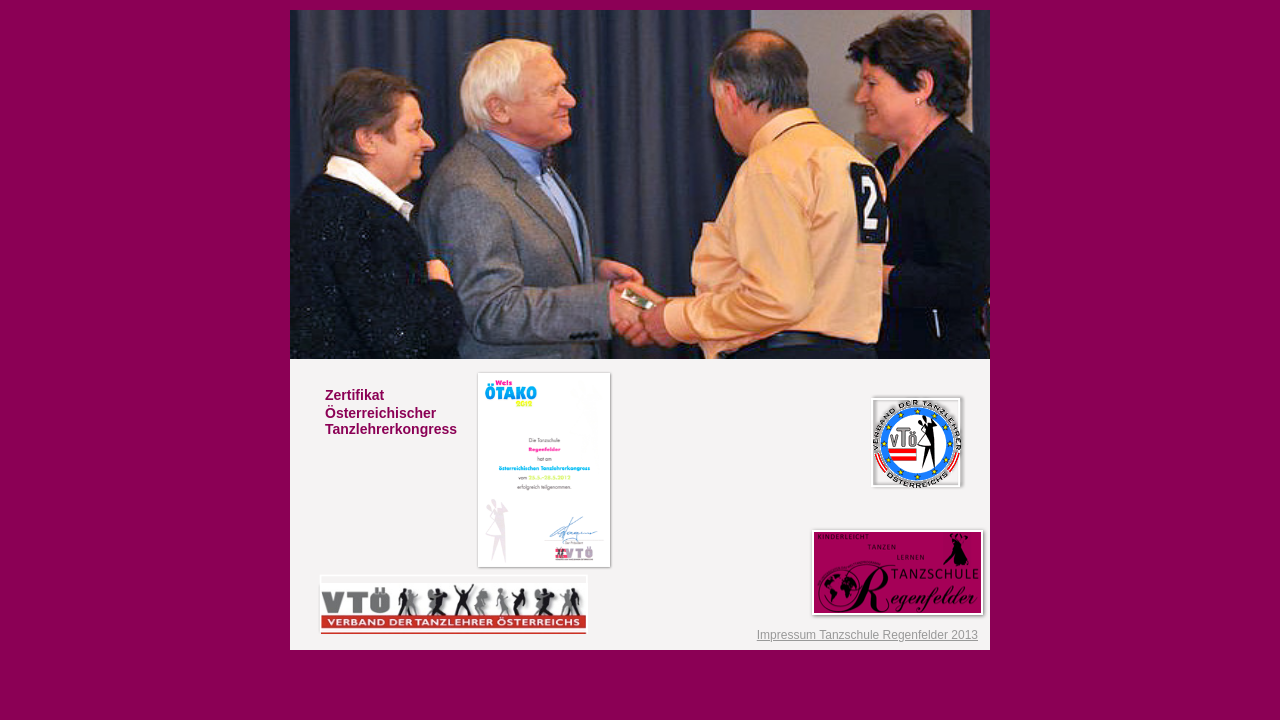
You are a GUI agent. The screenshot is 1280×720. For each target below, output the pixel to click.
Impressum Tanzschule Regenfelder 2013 (867, 635)
